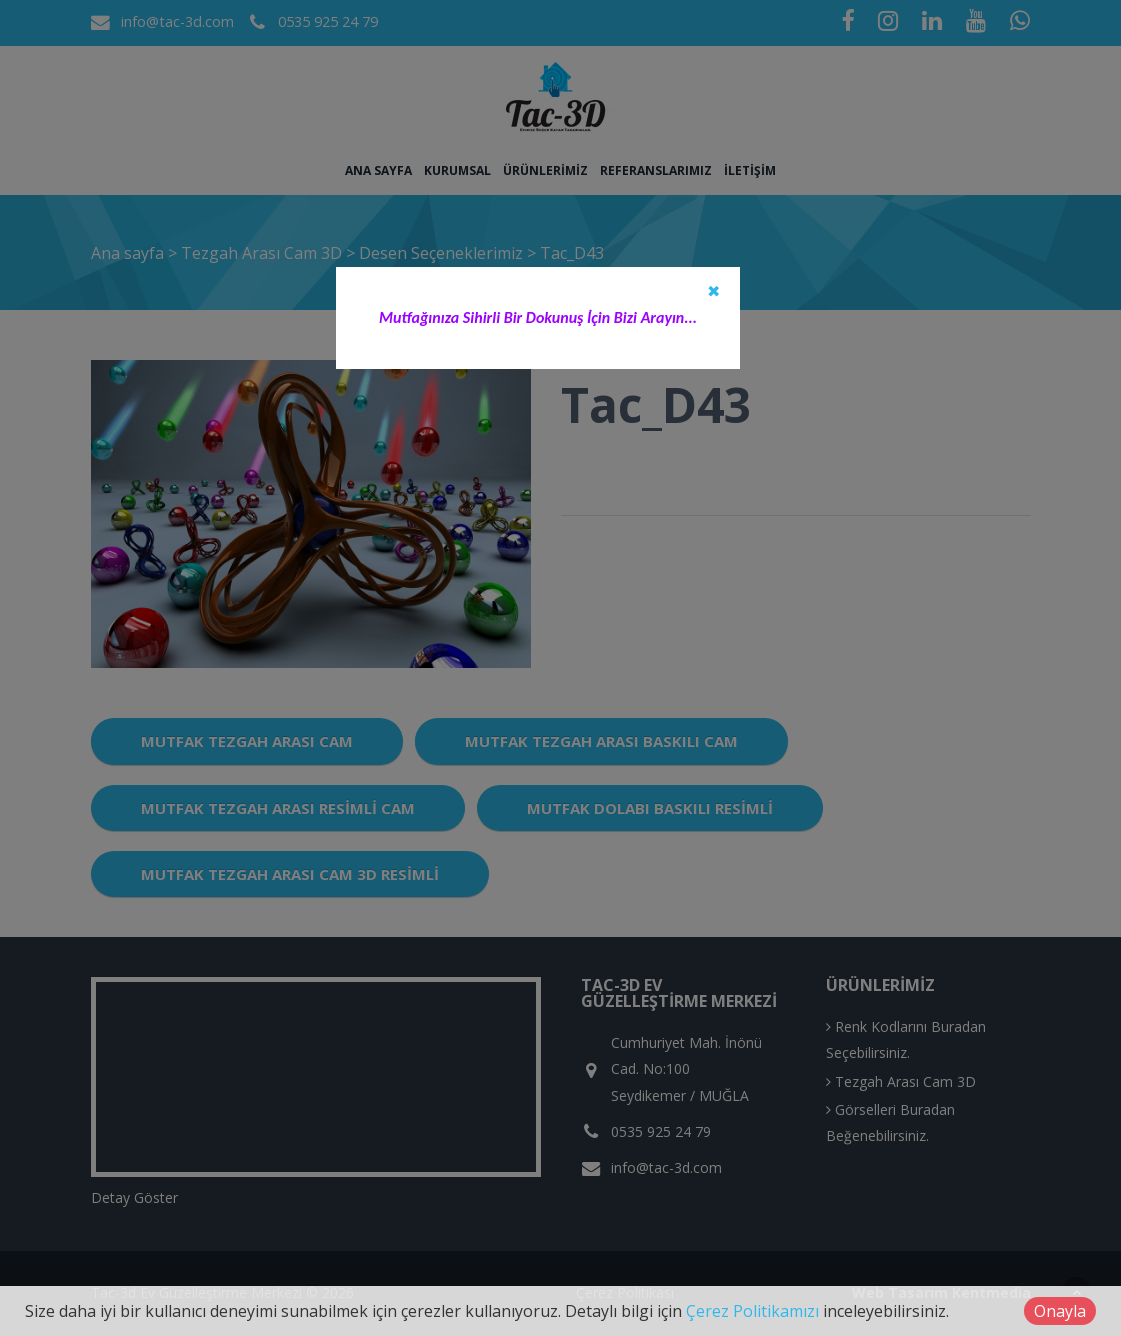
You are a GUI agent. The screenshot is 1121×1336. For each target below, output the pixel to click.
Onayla (1060, 1311)
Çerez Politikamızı (752, 1311)
